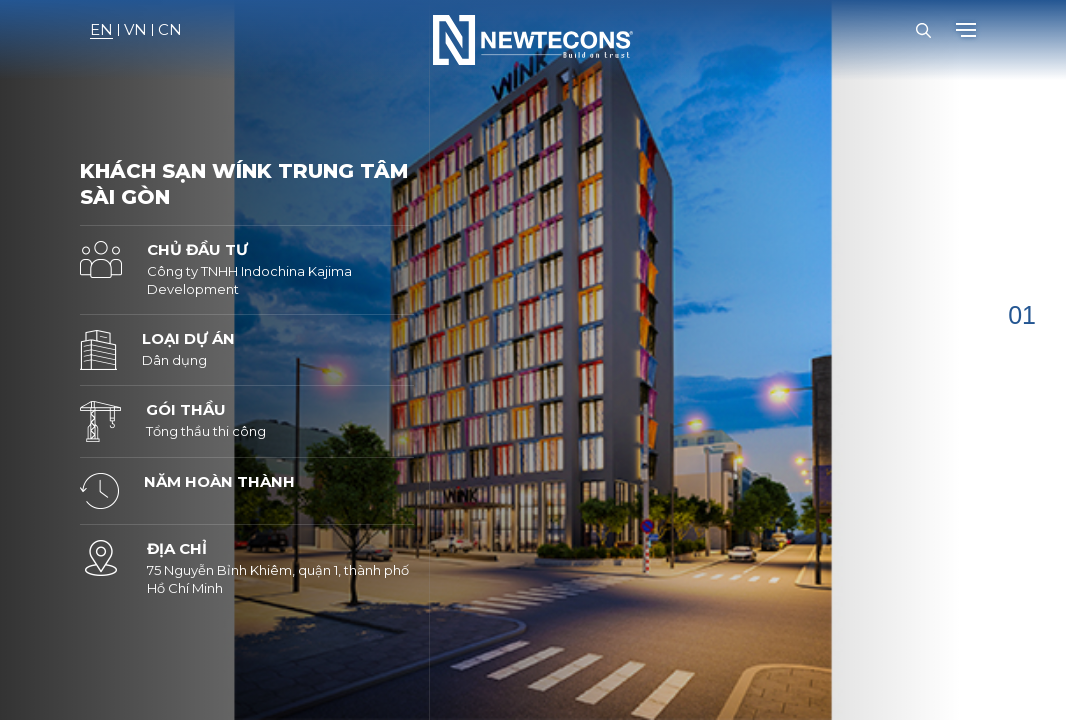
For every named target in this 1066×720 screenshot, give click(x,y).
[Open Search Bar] (923, 30)
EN (101, 30)
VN (135, 30)
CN (170, 30)
